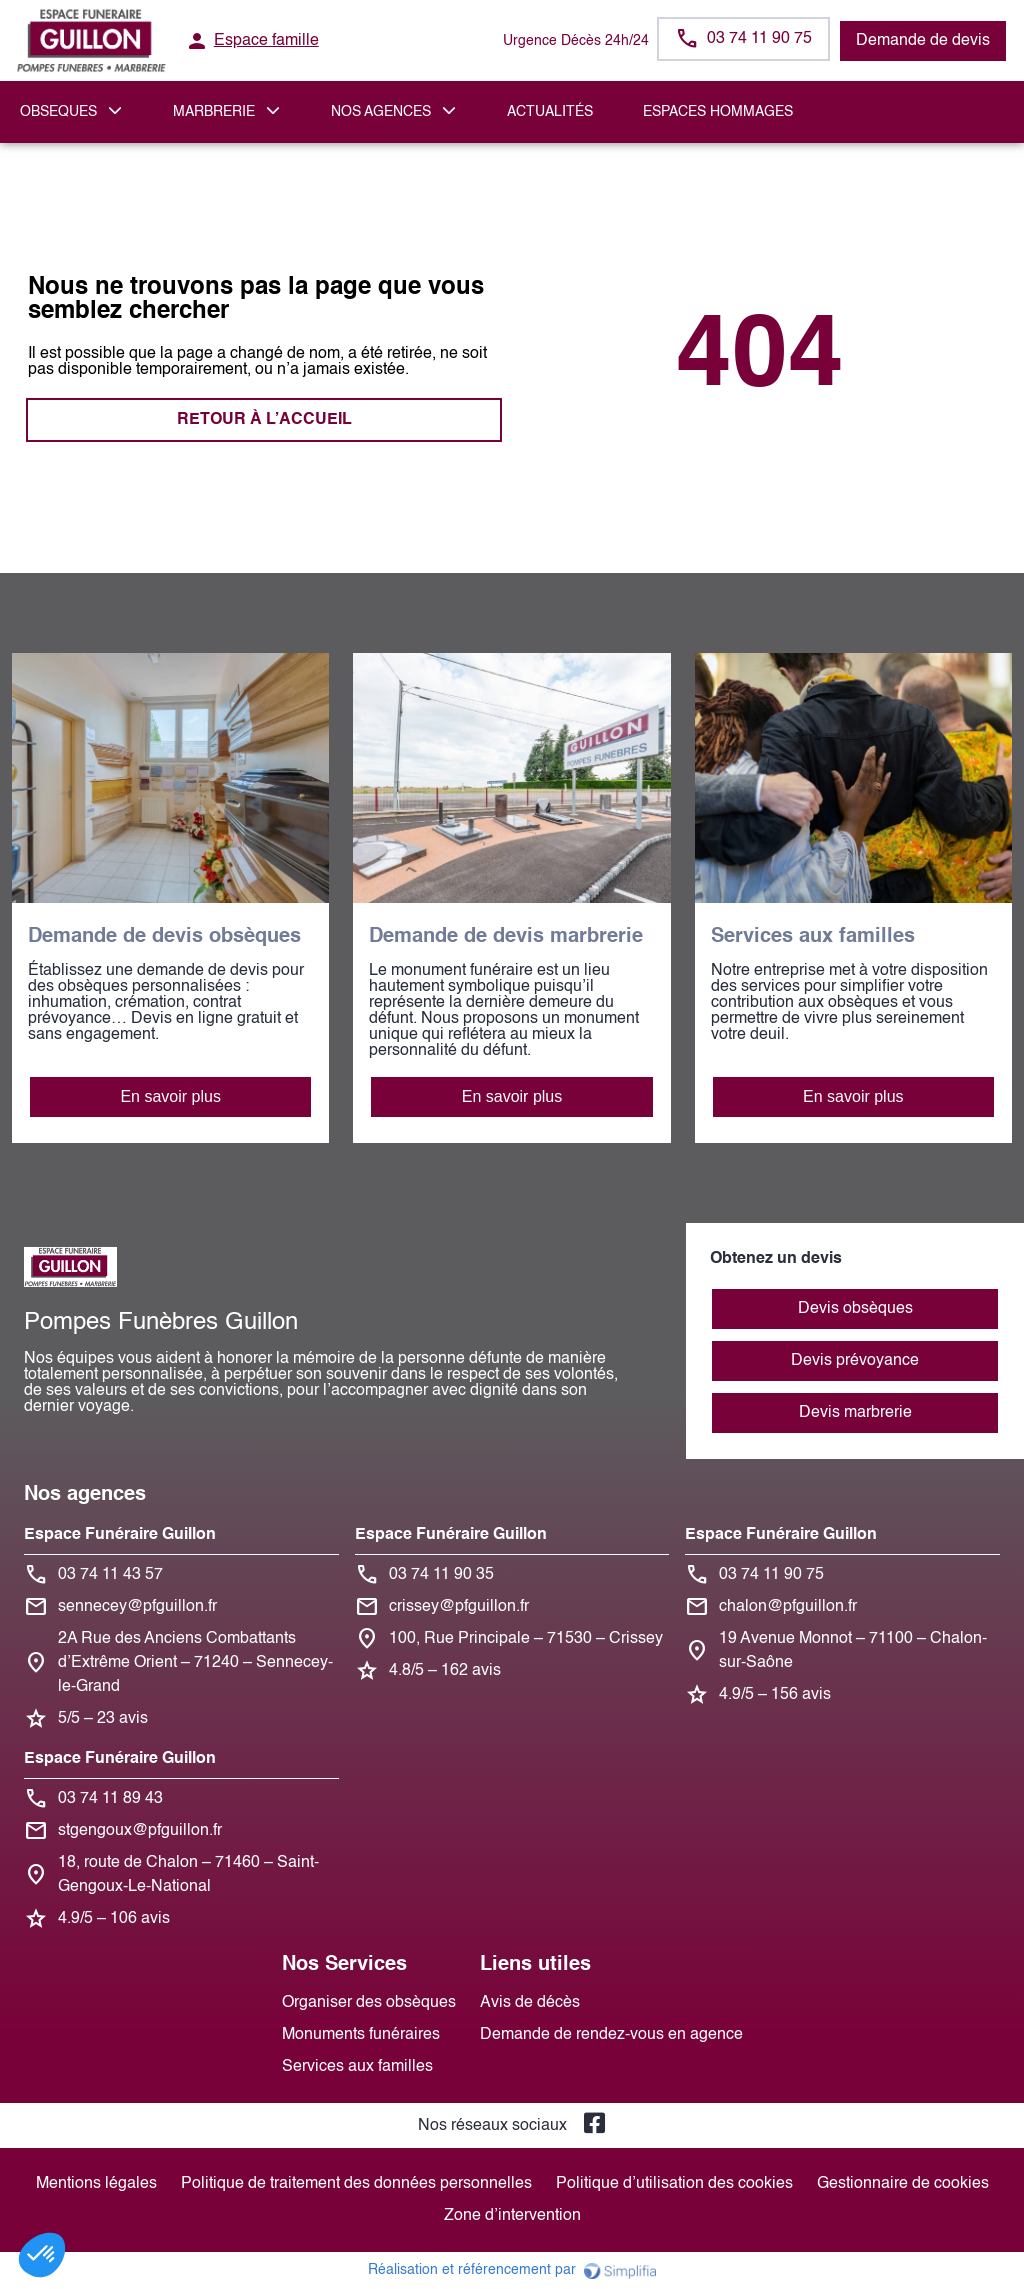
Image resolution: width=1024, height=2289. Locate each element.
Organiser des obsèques (369, 2003)
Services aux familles (357, 2067)
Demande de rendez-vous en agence (611, 2035)
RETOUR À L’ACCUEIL (264, 420)
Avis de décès (530, 2003)
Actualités (550, 112)
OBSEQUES (58, 112)
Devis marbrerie (855, 1413)
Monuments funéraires (361, 2035)
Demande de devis (923, 41)
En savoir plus (170, 1096)
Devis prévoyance (855, 1361)
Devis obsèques (855, 1309)
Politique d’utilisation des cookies (674, 2184)
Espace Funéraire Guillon (120, 1535)
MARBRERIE (214, 112)
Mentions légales (96, 2184)
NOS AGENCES (381, 112)
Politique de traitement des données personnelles (356, 2184)
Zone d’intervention (512, 2216)
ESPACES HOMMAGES (718, 112)
